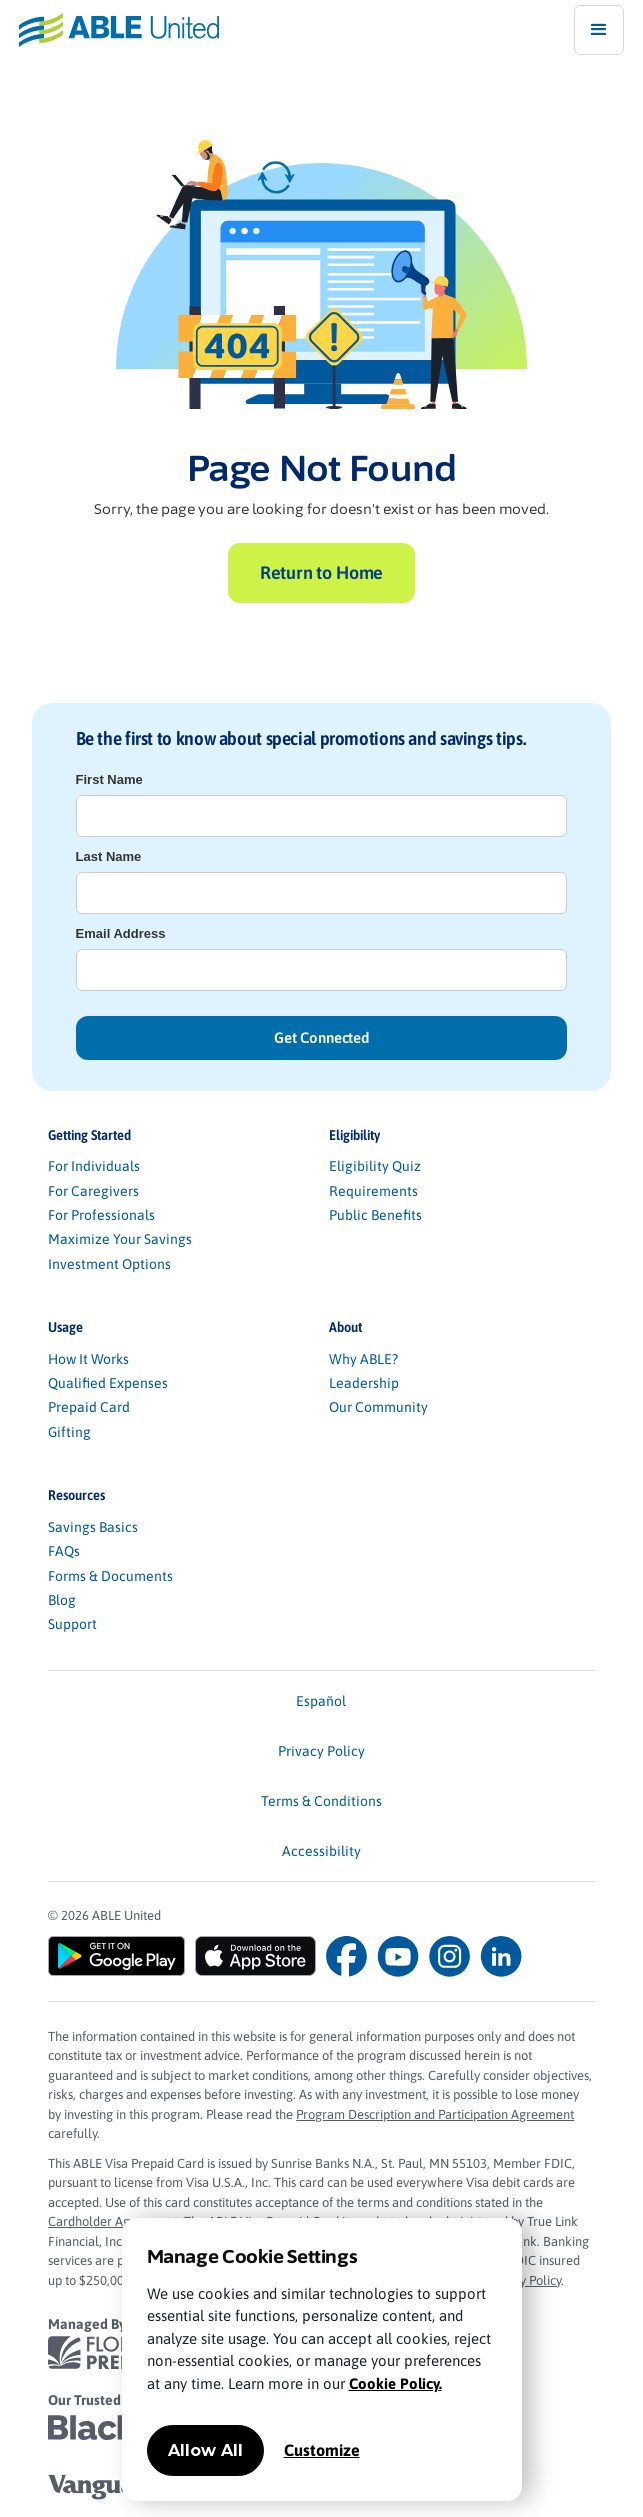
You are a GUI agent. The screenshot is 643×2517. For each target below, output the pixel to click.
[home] (109, 29)
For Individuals (94, 1166)
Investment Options (109, 1264)
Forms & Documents (110, 1576)
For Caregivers (93, 1191)
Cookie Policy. (395, 2383)
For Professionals (101, 1215)
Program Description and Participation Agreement (435, 2114)
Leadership (364, 1383)
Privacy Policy (321, 1751)
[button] (599, 30)
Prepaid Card (89, 1407)
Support (72, 1624)
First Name (109, 779)
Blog (62, 1600)
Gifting (69, 1432)
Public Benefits (375, 1215)
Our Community (378, 1407)
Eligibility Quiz (375, 1166)
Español (321, 1701)
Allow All (205, 2450)
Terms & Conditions (321, 1801)
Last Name (109, 856)
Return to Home (321, 572)
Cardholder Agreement (113, 2221)
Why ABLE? (363, 1359)
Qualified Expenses (108, 1383)
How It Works (88, 1359)
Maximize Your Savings (120, 1239)
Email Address (121, 933)
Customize (322, 2450)
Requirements (373, 1191)
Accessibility (321, 1851)
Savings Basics (93, 1527)
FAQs (64, 1551)
